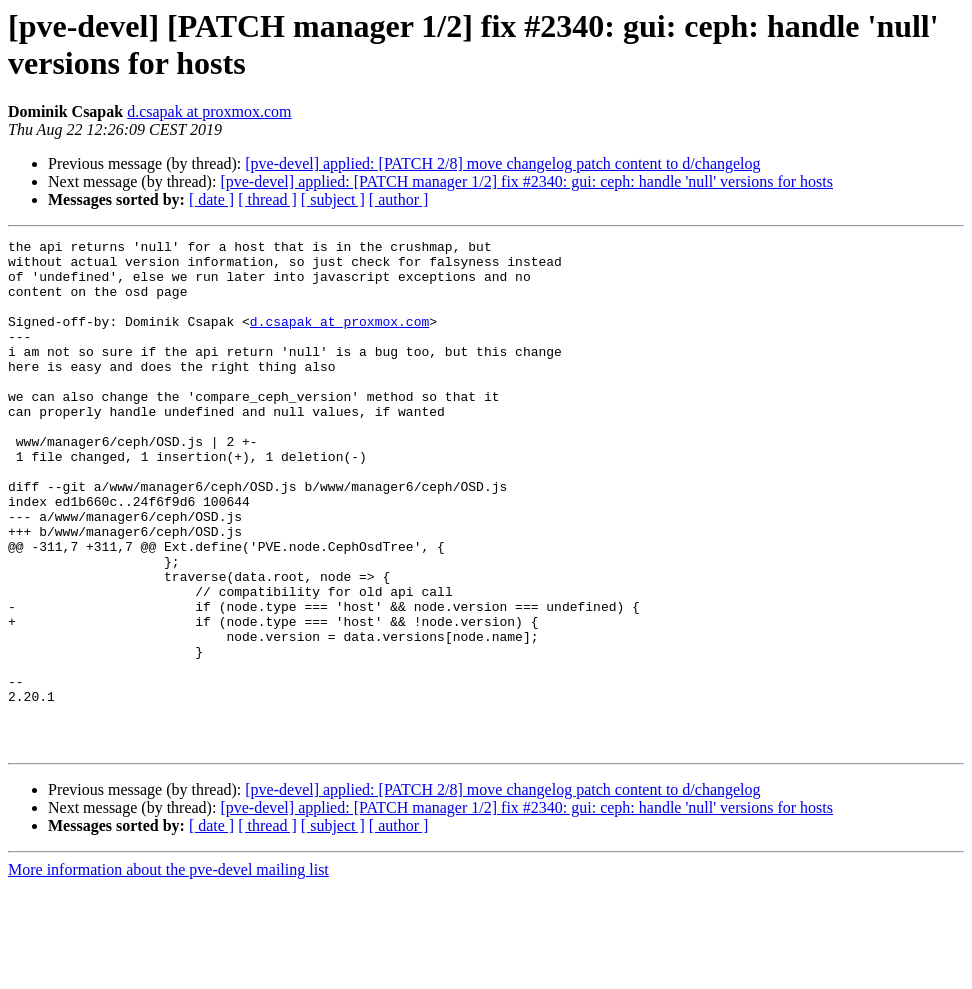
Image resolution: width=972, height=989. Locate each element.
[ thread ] (267, 199)
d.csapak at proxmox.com (209, 111)
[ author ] (399, 199)
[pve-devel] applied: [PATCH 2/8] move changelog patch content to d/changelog (502, 163)
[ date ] (211, 199)
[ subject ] (333, 199)
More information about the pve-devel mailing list (168, 971)
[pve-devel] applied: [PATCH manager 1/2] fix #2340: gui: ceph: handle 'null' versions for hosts (526, 181)
